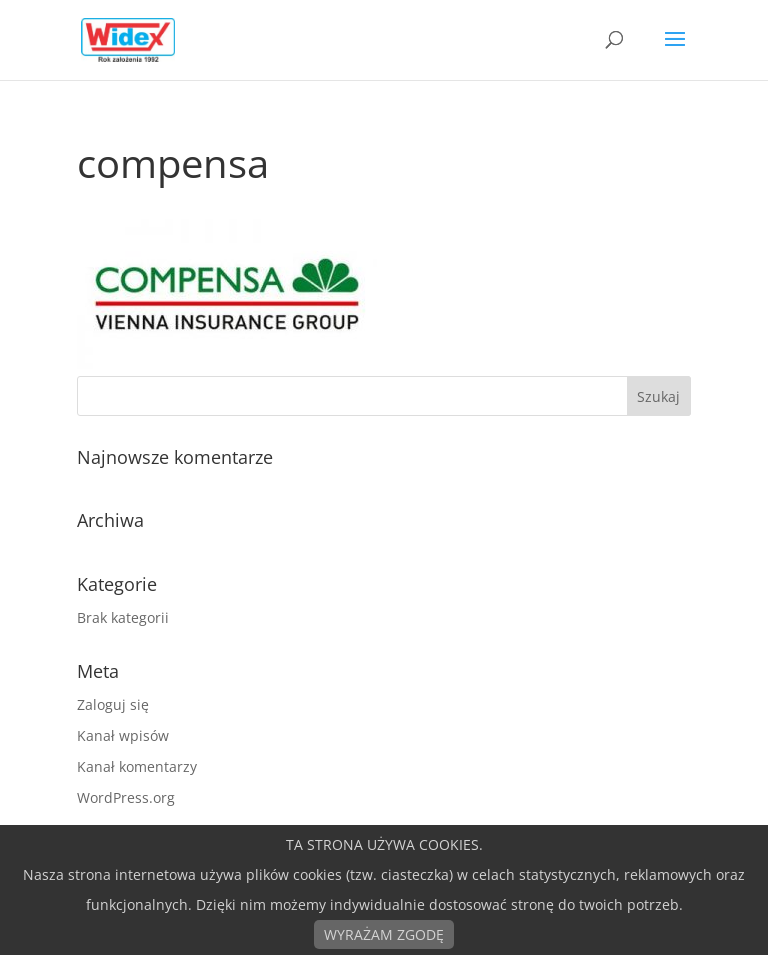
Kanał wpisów (123, 735)
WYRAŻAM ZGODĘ (384, 934)
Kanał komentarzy (137, 766)
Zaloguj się (113, 704)
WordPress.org (126, 797)
